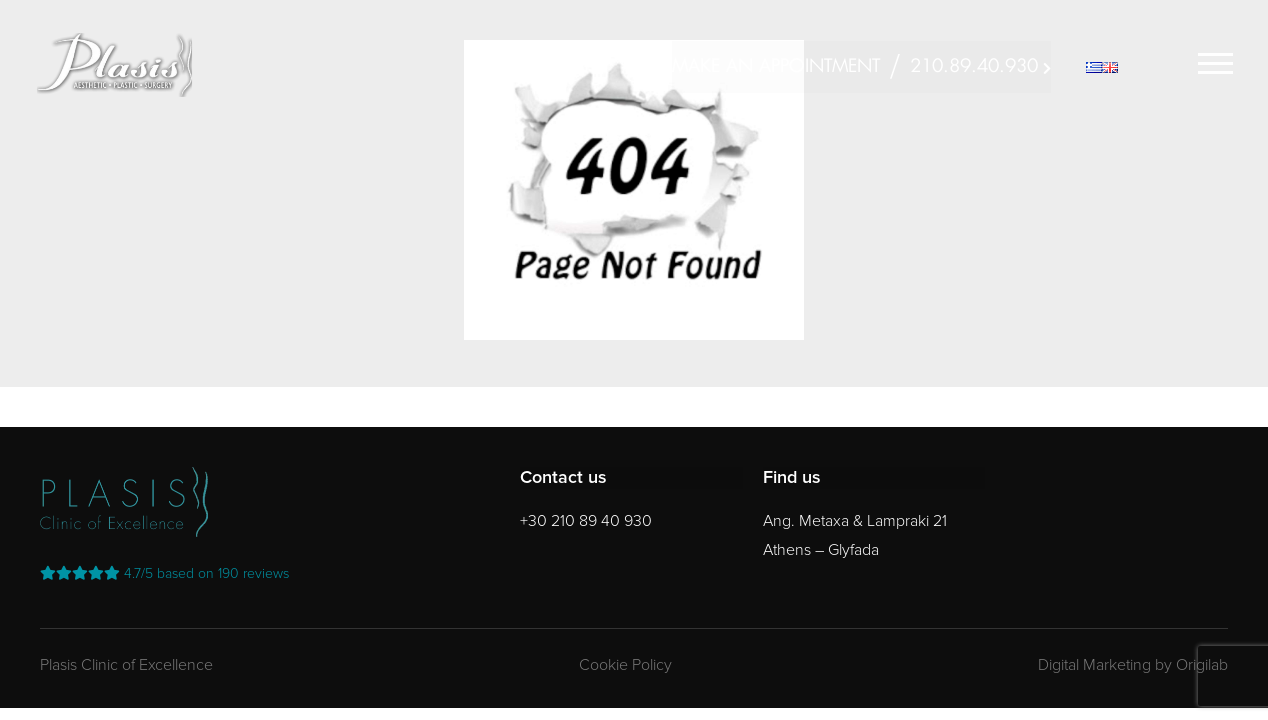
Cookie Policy (625, 665)
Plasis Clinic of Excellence (126, 665)
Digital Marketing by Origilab (1133, 665)
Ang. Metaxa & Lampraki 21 (855, 521)
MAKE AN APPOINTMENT (776, 67)
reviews (164, 573)
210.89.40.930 (974, 67)
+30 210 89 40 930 (586, 521)
